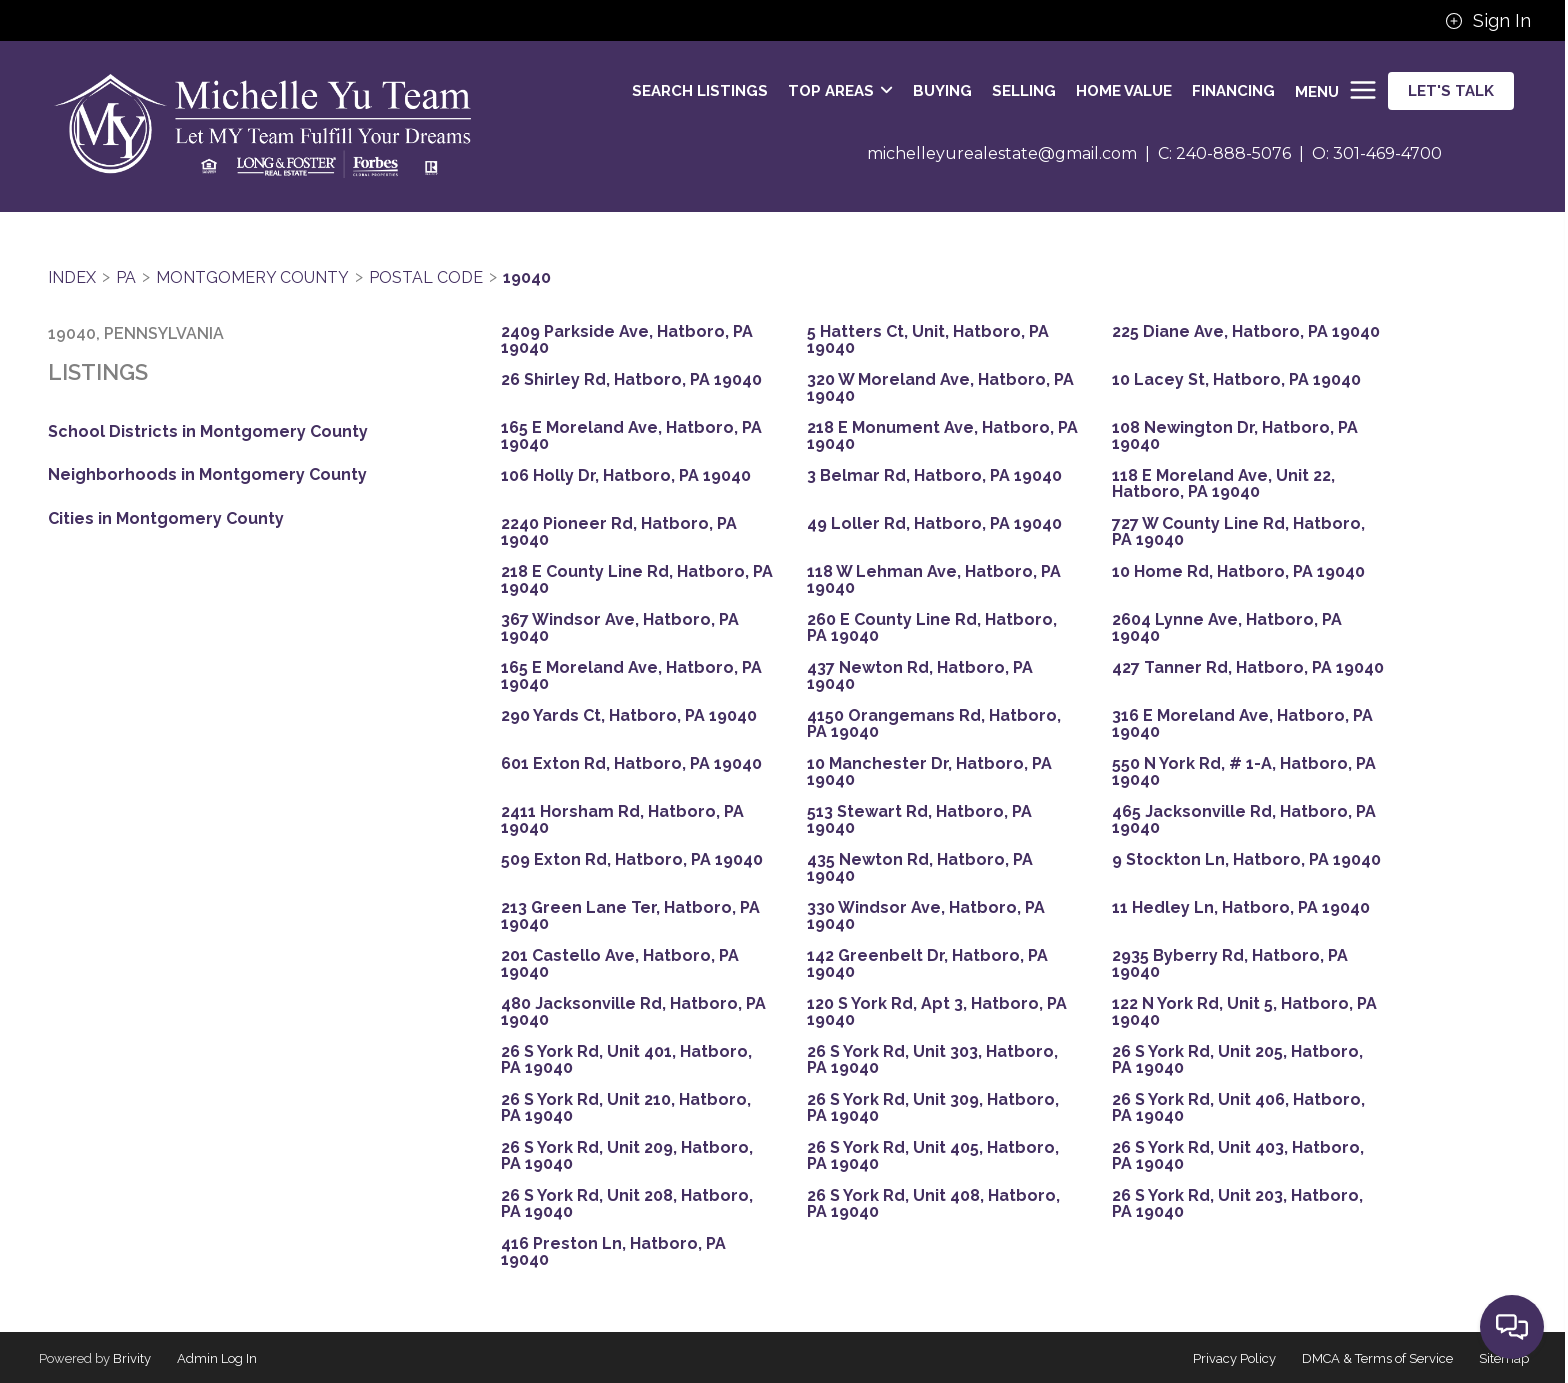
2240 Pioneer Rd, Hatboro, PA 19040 (619, 532)
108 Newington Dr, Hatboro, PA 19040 (1235, 436)
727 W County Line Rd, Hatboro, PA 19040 (1238, 532)
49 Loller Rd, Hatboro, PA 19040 (934, 524)
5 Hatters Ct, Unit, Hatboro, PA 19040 (928, 340)
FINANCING (1233, 91)
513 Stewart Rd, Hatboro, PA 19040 (919, 820)
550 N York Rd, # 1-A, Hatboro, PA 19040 (1244, 772)
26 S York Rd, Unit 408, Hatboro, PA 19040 (933, 1204)
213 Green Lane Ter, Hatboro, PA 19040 (630, 916)
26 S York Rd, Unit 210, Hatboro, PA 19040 (626, 1108)
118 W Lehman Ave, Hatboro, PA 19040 (934, 580)
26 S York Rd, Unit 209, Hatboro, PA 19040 (627, 1156)
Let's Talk (1451, 91)
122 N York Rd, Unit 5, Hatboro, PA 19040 (1244, 1012)
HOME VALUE (1124, 91)
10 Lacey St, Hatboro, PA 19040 (1236, 380)
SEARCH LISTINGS (700, 91)
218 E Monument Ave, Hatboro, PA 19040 (942, 436)
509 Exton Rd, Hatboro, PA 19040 (632, 860)
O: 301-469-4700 (1377, 153)
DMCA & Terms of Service (1377, 1358)
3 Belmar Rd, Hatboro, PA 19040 (934, 476)
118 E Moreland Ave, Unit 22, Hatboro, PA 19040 (1223, 484)
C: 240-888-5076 (1224, 153)
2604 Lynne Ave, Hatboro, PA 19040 (1227, 628)
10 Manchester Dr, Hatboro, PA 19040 (929, 772)
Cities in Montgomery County (166, 518)
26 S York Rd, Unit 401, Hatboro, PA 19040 (626, 1060)
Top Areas (840, 91)
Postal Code (426, 277)
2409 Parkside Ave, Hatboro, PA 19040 (627, 340)
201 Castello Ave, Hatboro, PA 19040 (620, 964)
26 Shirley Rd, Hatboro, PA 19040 (631, 380)
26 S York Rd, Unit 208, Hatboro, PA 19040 (627, 1204)
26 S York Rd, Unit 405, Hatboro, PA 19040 (933, 1156)
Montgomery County (252, 277)
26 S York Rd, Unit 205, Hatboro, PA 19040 (1237, 1060)
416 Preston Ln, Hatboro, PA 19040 (613, 1252)
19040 (527, 277)
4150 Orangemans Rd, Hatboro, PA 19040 (934, 724)
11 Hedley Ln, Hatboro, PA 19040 (1241, 908)
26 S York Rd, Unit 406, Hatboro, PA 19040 (1238, 1108)
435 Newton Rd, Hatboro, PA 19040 (920, 868)
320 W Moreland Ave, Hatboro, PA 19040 (940, 388)
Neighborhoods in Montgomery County (207, 474)
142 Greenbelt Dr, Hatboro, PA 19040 (927, 964)
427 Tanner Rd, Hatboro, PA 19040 (1248, 668)
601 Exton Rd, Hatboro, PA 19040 (631, 764)
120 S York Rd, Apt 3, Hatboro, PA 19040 (937, 1012)
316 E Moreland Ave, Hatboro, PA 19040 (1242, 724)
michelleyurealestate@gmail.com (1002, 153)
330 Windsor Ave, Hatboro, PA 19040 (926, 916)
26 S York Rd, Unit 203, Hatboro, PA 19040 (1237, 1204)
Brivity (132, 1358)
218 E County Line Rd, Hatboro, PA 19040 (637, 580)
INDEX (72, 277)
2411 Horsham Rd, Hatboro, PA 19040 (622, 820)
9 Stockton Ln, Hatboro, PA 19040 (1246, 860)
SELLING (1024, 91)
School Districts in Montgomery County (208, 431)
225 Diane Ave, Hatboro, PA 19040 (1246, 332)
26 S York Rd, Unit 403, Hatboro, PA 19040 (1238, 1156)
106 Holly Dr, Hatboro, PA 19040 (626, 476)
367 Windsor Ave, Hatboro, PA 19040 (620, 628)
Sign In (1488, 21)
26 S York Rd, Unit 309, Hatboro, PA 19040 (933, 1108)
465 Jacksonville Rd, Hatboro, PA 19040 (1244, 820)
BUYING (942, 91)
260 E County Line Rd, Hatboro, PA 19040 (932, 628)
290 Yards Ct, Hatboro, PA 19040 (629, 716)
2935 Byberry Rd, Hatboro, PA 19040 (1230, 964)
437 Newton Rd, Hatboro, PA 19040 (920, 676)
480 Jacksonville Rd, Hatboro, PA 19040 (633, 1012)
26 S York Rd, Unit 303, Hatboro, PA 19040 (932, 1060)
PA (126, 277)
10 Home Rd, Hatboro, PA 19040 (1238, 572)
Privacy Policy (1234, 1358)
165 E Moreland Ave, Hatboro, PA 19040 (631, 436)
